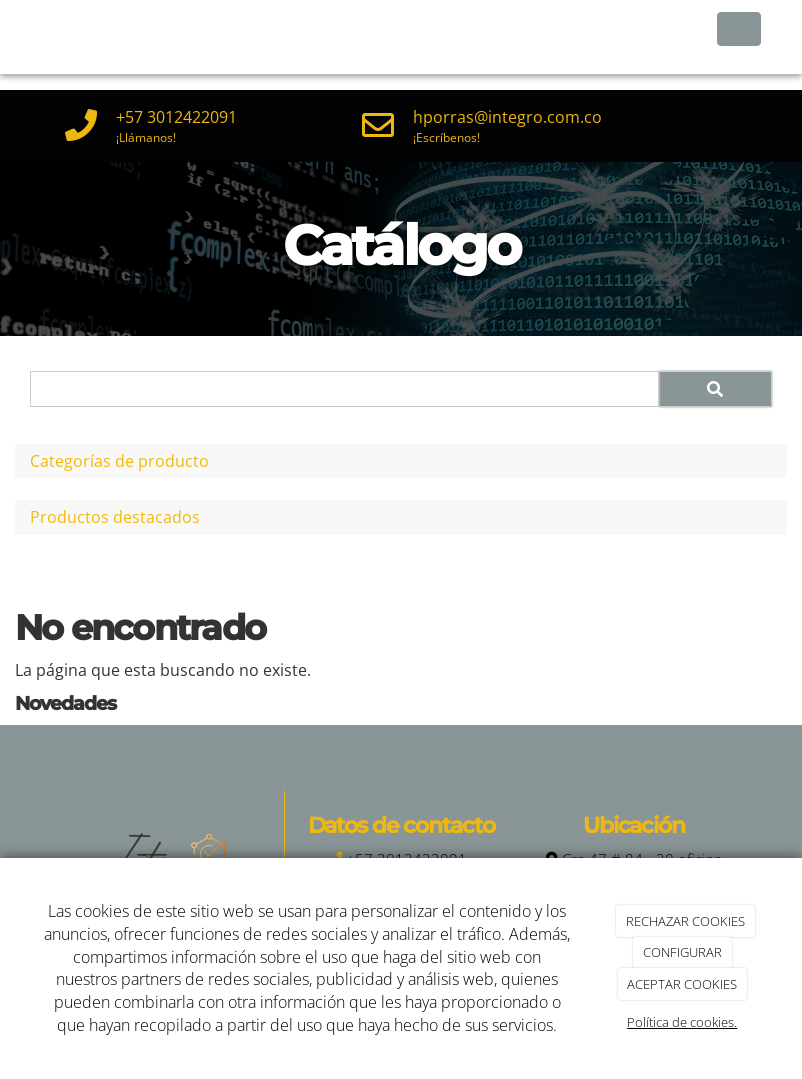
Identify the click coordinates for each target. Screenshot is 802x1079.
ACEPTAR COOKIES (682, 984)
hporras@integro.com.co (507, 117)
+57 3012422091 (176, 117)
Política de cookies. (682, 1022)
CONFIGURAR (682, 952)
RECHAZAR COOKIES (685, 921)
